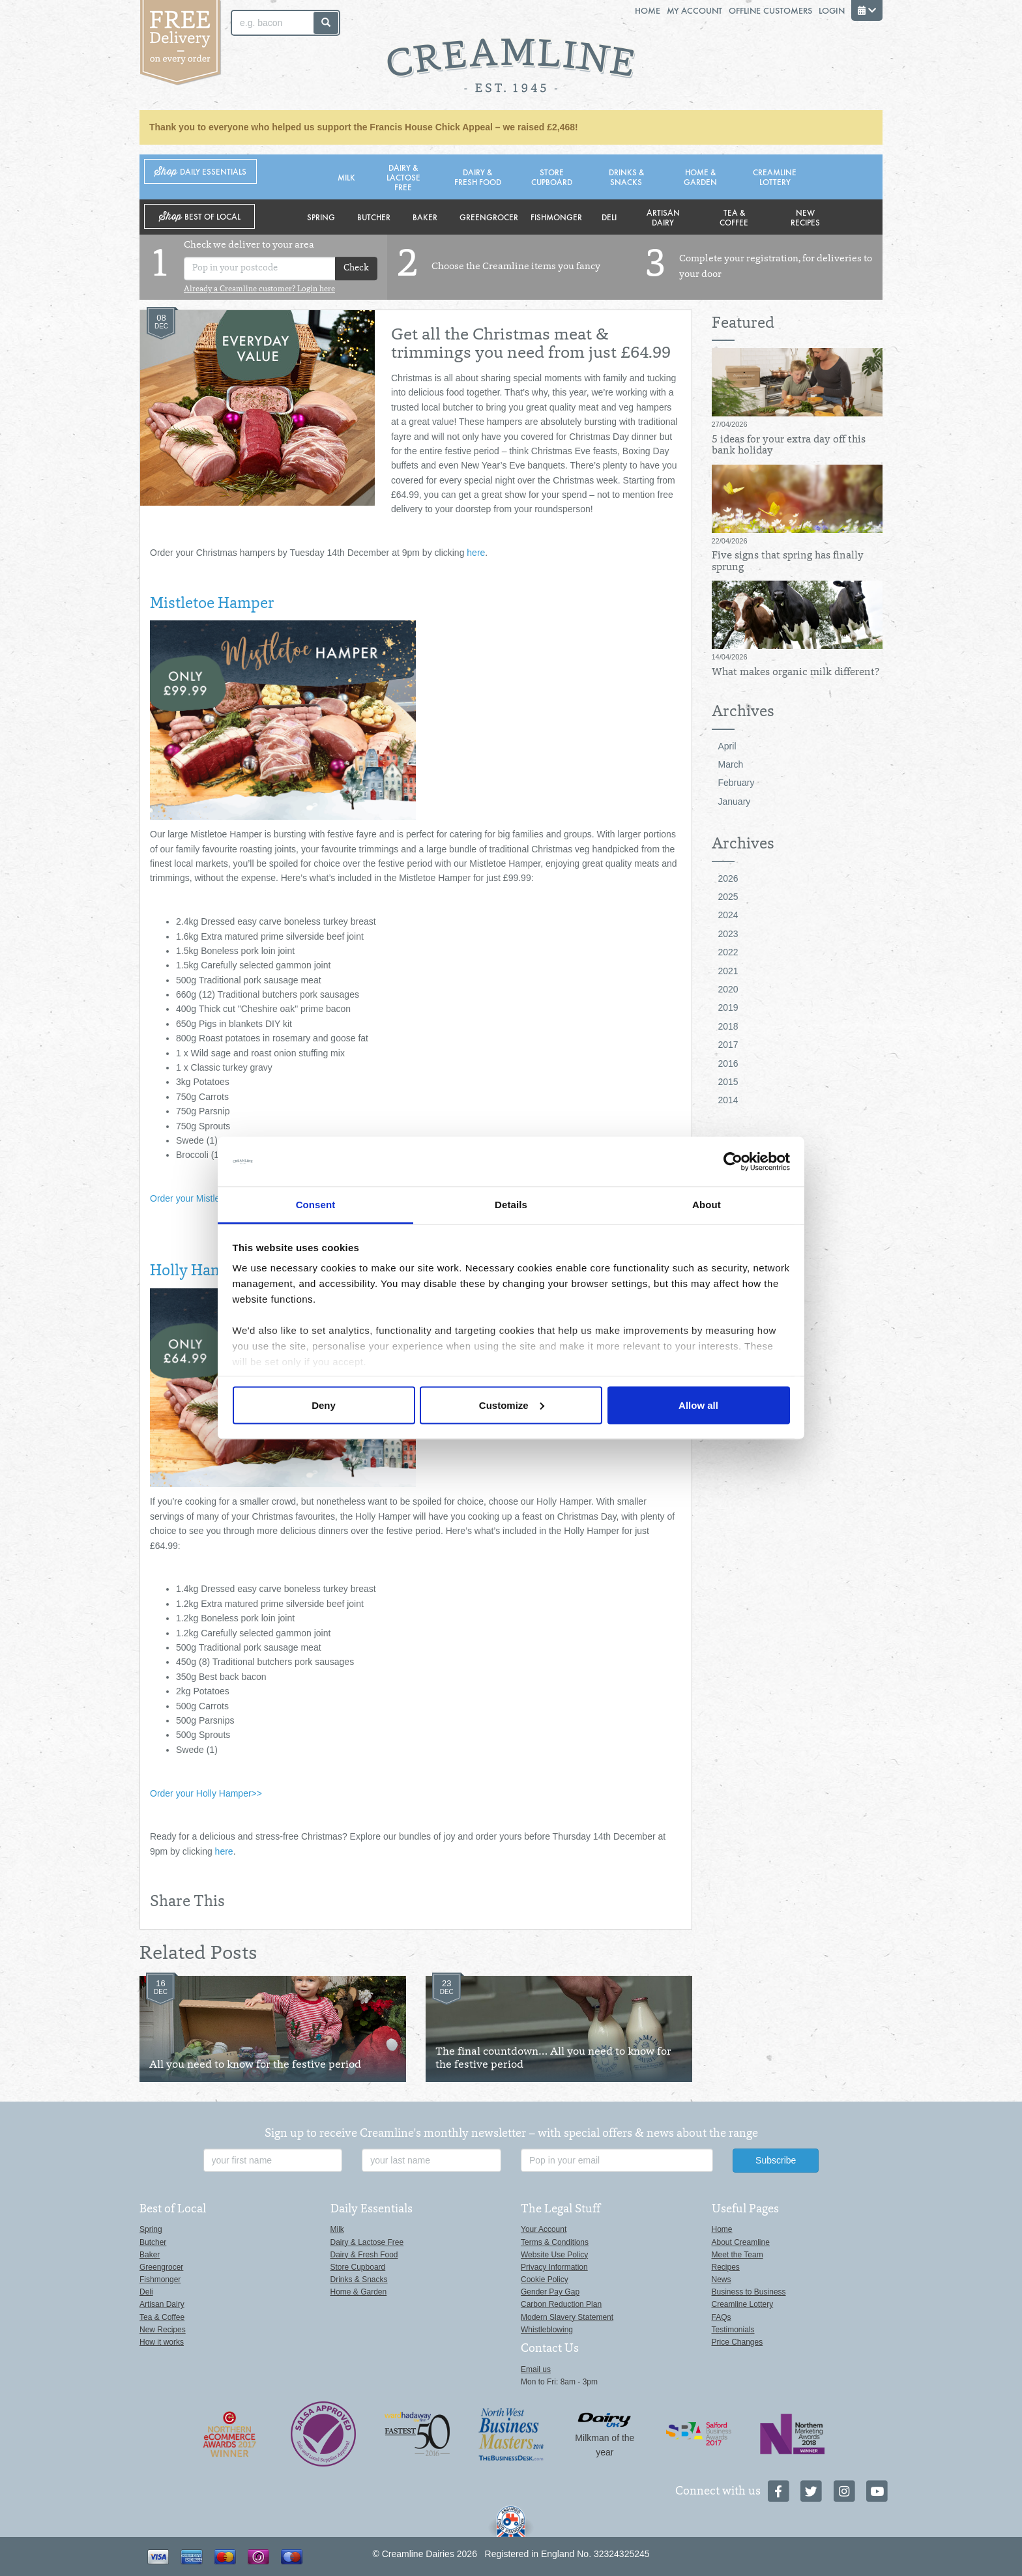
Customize (511, 1404)
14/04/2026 (730, 657)
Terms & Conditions (555, 2242)
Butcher (373, 216)
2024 (728, 915)
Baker (425, 216)
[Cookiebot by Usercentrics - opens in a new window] (733, 1162)
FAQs (721, 2317)
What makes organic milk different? (795, 672)
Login (832, 10)
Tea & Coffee (734, 217)
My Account (694, 10)
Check (356, 268)
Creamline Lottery (774, 176)
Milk (346, 176)
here (476, 552)
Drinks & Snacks (626, 176)
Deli (609, 216)
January (734, 801)
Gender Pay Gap (550, 2291)
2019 (728, 1007)
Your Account (543, 2229)
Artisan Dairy (663, 217)
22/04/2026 (730, 541)
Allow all (698, 1404)
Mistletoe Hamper (212, 605)
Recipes (726, 2267)
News (721, 2279)
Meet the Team (737, 2254)
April (727, 746)
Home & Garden (700, 176)
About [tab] (706, 1204)
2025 (728, 896)
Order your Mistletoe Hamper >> (215, 1198)
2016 (728, 1063)
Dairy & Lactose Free (403, 177)
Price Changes (737, 2342)
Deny (324, 1404)
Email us (536, 2369)
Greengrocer (489, 216)
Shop (200, 172)
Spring (321, 216)
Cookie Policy (544, 2279)
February (736, 782)
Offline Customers (770, 10)
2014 (728, 1100)
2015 (728, 1082)
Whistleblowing (547, 2329)
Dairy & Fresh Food (477, 176)
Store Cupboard (551, 176)
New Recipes (805, 217)
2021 (728, 971)
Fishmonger (556, 216)
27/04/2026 (730, 424)
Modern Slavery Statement (567, 2317)
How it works (161, 2342)
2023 (728, 934)
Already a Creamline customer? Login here (259, 289)
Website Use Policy (554, 2254)
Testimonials (733, 2329)
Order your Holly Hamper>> (206, 1793)
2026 (728, 878)
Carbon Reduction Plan (561, 2304)
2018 (728, 1026)
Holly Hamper (199, 1272)
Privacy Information (554, 2267)
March (731, 764)
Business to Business (749, 2291)
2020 (728, 989)
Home (647, 10)
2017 (728, 1044)
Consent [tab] (316, 1204)
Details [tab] (511, 1204)
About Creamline (741, 2242)
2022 (728, 952)
